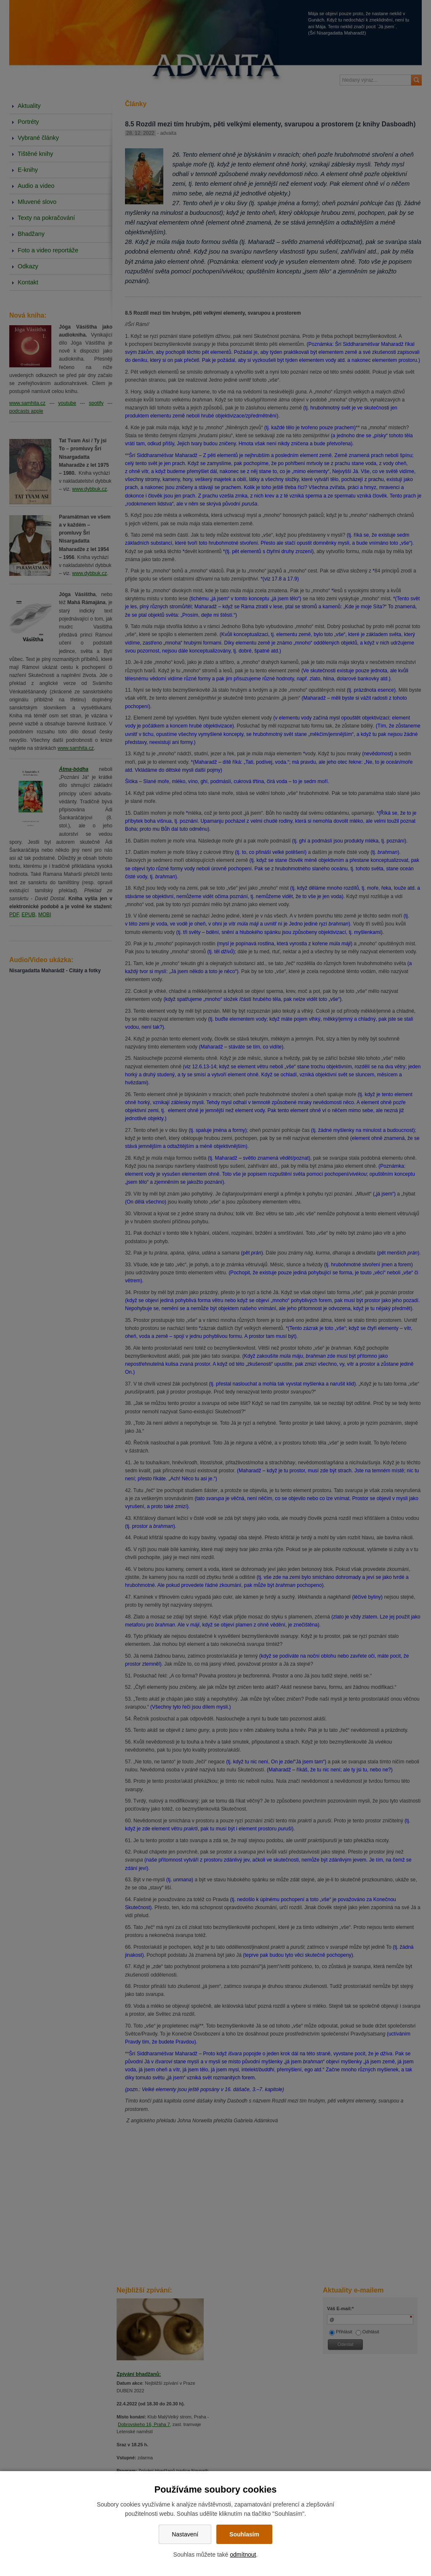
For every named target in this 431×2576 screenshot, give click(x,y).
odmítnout (243, 2554)
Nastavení (185, 2534)
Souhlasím (244, 2534)
